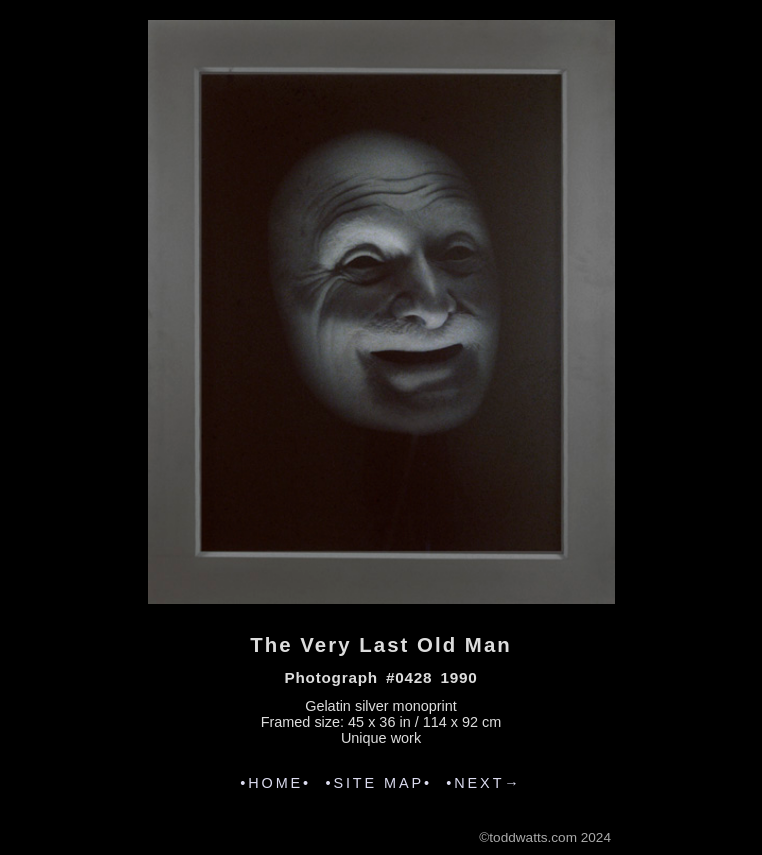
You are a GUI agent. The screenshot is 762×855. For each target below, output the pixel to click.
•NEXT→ (483, 783)
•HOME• (275, 783)
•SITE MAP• (379, 783)
